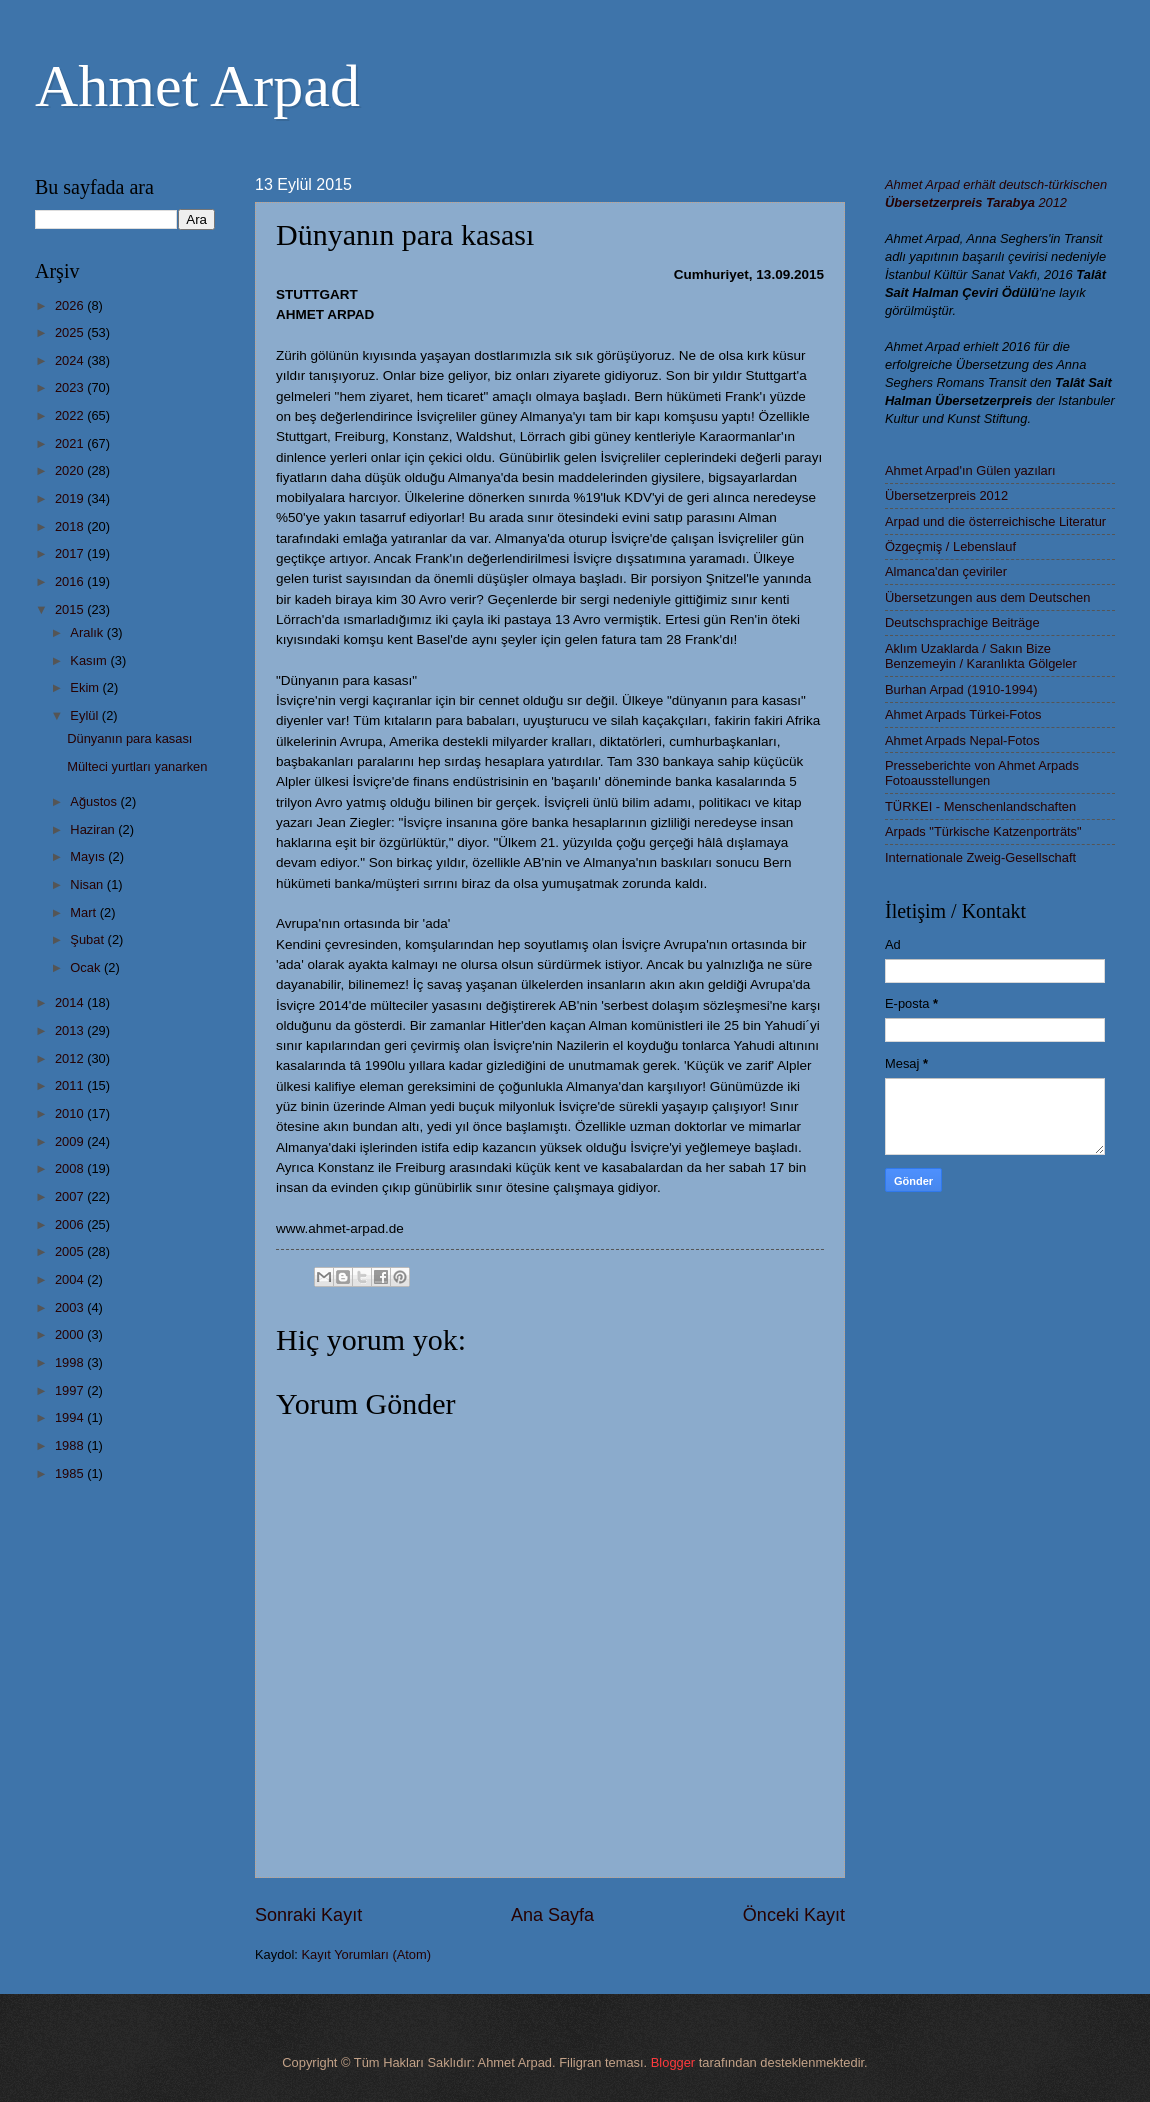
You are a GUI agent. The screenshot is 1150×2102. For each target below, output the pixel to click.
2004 (71, 1279)
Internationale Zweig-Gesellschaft (980, 857)
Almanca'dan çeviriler (946, 571)
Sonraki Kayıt (308, 1915)
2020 (71, 470)
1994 (71, 1417)
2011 (71, 1085)
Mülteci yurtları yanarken (137, 766)
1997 (71, 1390)
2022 (71, 415)
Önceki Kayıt (794, 1915)
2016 (71, 581)
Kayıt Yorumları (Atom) (367, 1954)
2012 (71, 1058)
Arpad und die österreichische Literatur (995, 521)
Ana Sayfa (552, 1915)
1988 (71, 1445)
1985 (71, 1473)
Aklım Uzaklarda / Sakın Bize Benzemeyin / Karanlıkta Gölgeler (981, 656)
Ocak (87, 967)
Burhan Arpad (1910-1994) (961, 689)
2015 (71, 609)
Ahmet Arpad (197, 86)
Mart (84, 912)
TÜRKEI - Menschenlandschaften (980, 806)
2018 (71, 526)
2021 (71, 443)
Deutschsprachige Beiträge (962, 622)
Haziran (94, 829)
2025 (71, 332)
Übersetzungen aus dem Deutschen (987, 597)
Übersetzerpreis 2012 (946, 495)
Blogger (673, 2062)
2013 (71, 1030)
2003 (71, 1307)
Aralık (88, 632)
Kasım (90, 660)
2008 (71, 1168)
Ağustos (95, 801)
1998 (71, 1362)
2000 (71, 1334)
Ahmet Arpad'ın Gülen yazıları (970, 470)
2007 (71, 1196)
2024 (71, 360)
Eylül (85, 715)
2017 (71, 553)
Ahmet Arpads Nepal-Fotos (962, 740)
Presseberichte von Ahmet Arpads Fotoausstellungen (982, 773)
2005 (71, 1251)
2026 (71, 305)
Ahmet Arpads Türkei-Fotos (963, 714)
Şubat (88, 939)
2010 (71, 1113)
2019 (71, 498)
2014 (71, 1002)
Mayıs (89, 856)
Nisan (88, 884)
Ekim (86, 687)
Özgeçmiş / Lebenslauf (950, 546)
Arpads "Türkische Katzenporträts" (983, 831)
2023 (71, 387)
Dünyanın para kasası (129, 738)
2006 (71, 1224)
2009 (71, 1141)
